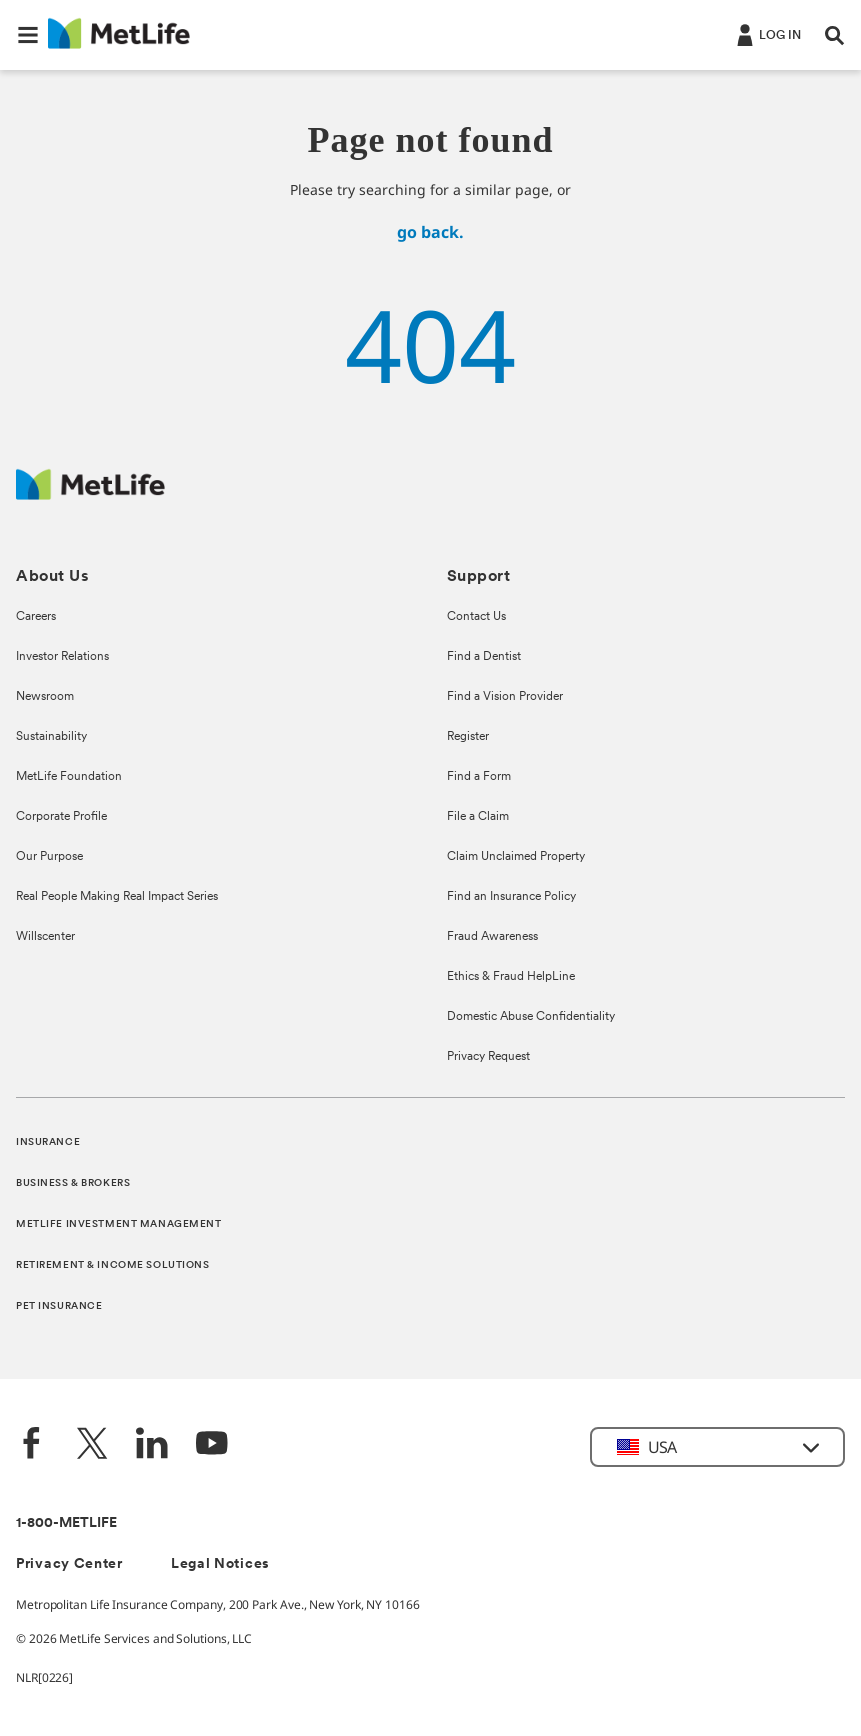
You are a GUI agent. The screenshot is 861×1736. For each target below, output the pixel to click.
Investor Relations (62, 657)
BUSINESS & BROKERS (73, 1183)
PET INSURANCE (59, 1306)
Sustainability (51, 737)
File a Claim (478, 817)
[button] (28, 35)
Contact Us (476, 617)
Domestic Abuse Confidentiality (531, 1017)
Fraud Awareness (492, 937)
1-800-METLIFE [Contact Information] (66, 1523)
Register (468, 737)
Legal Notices (220, 1564)
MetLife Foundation (69, 777)
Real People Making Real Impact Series (117, 897)
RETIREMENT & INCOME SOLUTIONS (113, 1265)
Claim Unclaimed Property (516, 857)
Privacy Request (488, 1057)
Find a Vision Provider (505, 697)
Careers (36, 617)
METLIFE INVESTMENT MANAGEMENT (119, 1224)
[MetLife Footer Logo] (90, 494)
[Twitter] (92, 1445)
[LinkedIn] (152, 1445)
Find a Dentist (484, 657)
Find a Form (479, 777)
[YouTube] (212, 1445)
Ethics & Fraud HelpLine (511, 977)
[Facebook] (32, 1445)
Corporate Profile (61, 817)
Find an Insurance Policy (511, 897)
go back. (430, 232)
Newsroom (45, 697)
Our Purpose (49, 857)
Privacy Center (69, 1564)
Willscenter (45, 937)
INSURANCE (48, 1142)
